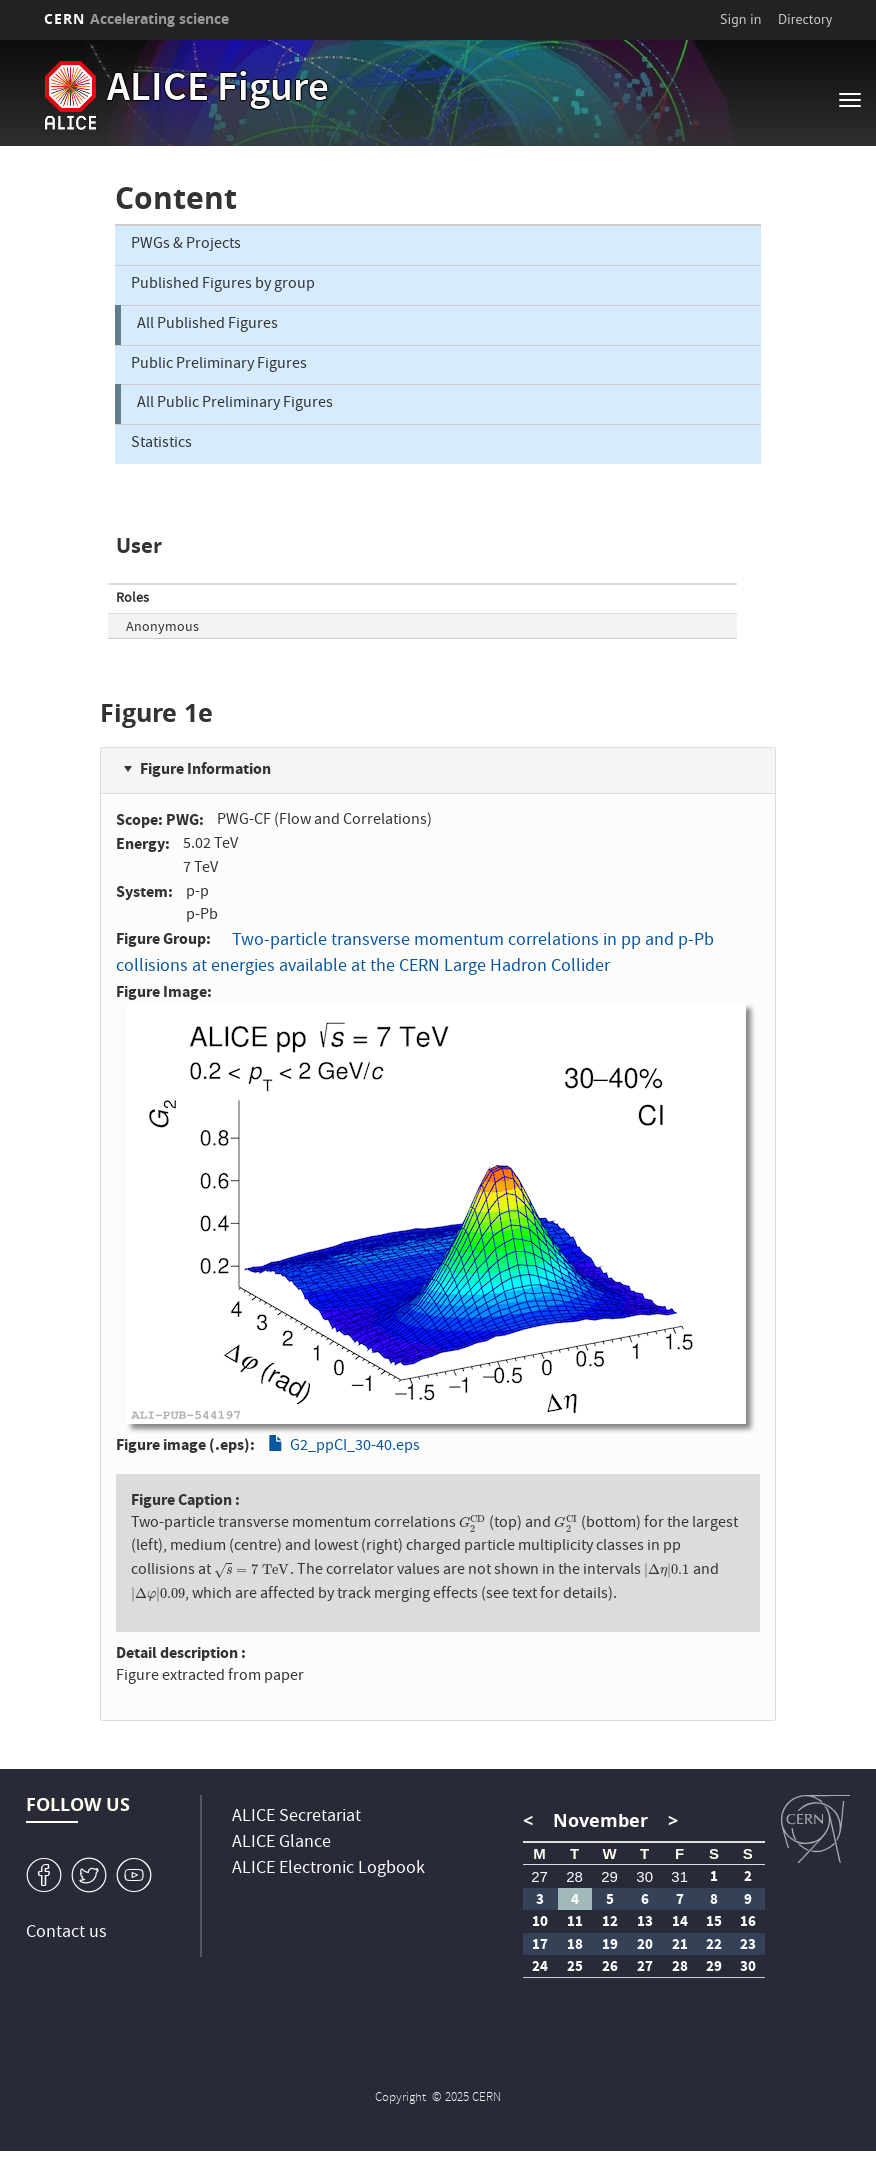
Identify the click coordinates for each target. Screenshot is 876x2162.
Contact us (66, 1933)
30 (644, 1876)
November (600, 1820)
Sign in (741, 19)
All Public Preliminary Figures (235, 404)
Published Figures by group (223, 285)
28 (574, 1876)
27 (539, 1876)
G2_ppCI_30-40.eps (355, 1447)
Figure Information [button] (205, 768)
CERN (137, 18)
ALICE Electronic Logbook (328, 1869)
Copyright (402, 2098)
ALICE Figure (218, 91)
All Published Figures (207, 325)
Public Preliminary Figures (219, 365)
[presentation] (473, 1524)
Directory (805, 19)
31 (679, 1876)
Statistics (161, 444)
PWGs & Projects (186, 245)
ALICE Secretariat (296, 1817)
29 (609, 1876)
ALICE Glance (281, 1843)
